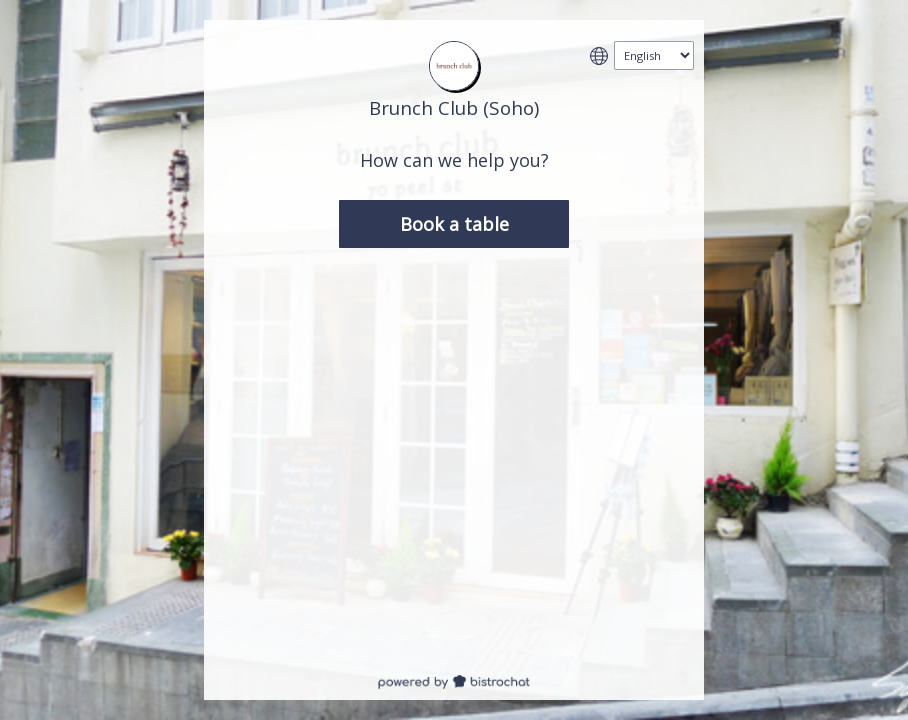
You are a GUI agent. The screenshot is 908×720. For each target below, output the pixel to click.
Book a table (454, 224)
